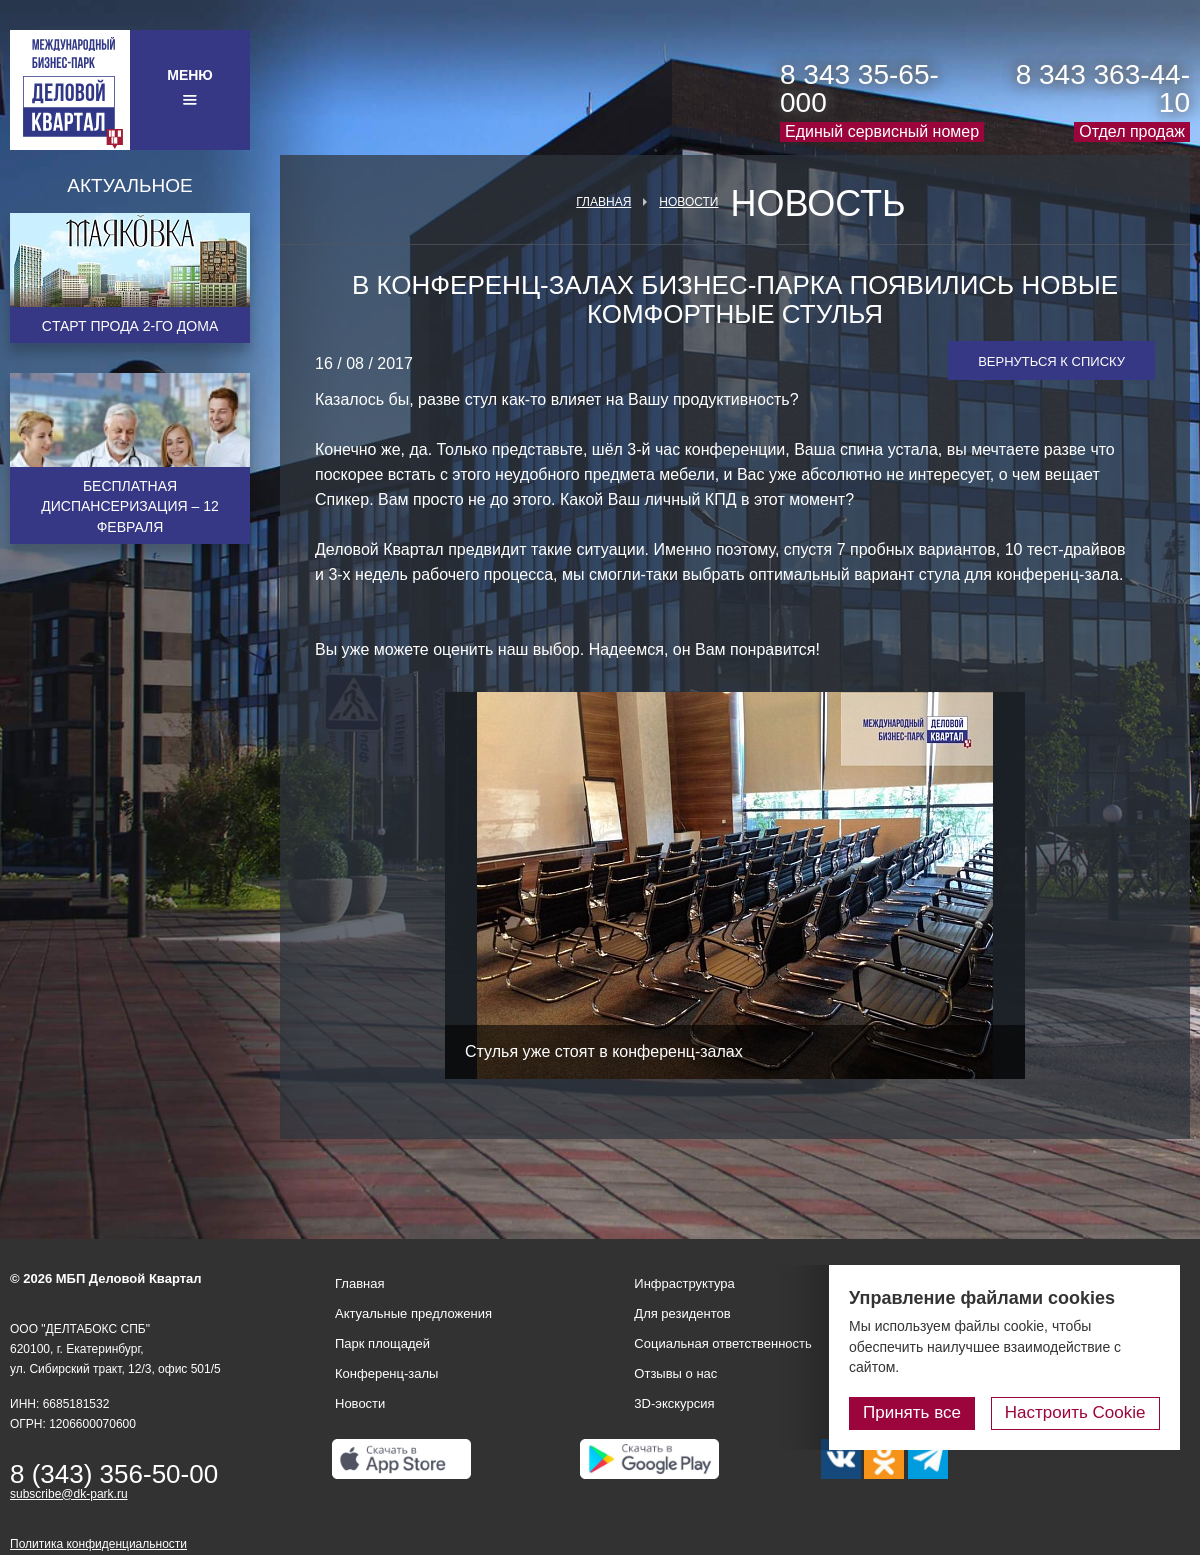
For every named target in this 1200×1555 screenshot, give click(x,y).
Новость (817, 204)
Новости (688, 202)
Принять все (913, 1412)
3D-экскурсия (674, 1403)
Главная (603, 202)
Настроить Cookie (1075, 1412)
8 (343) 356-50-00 (114, 1474)
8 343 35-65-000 (859, 88)
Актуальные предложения (413, 1313)
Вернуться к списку (1051, 361)
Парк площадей (382, 1343)
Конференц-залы (386, 1373)
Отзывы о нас (675, 1373)
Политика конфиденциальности (98, 1544)
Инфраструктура (684, 1283)
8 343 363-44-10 (1103, 88)
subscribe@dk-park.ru (69, 1494)
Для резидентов (682, 1313)
